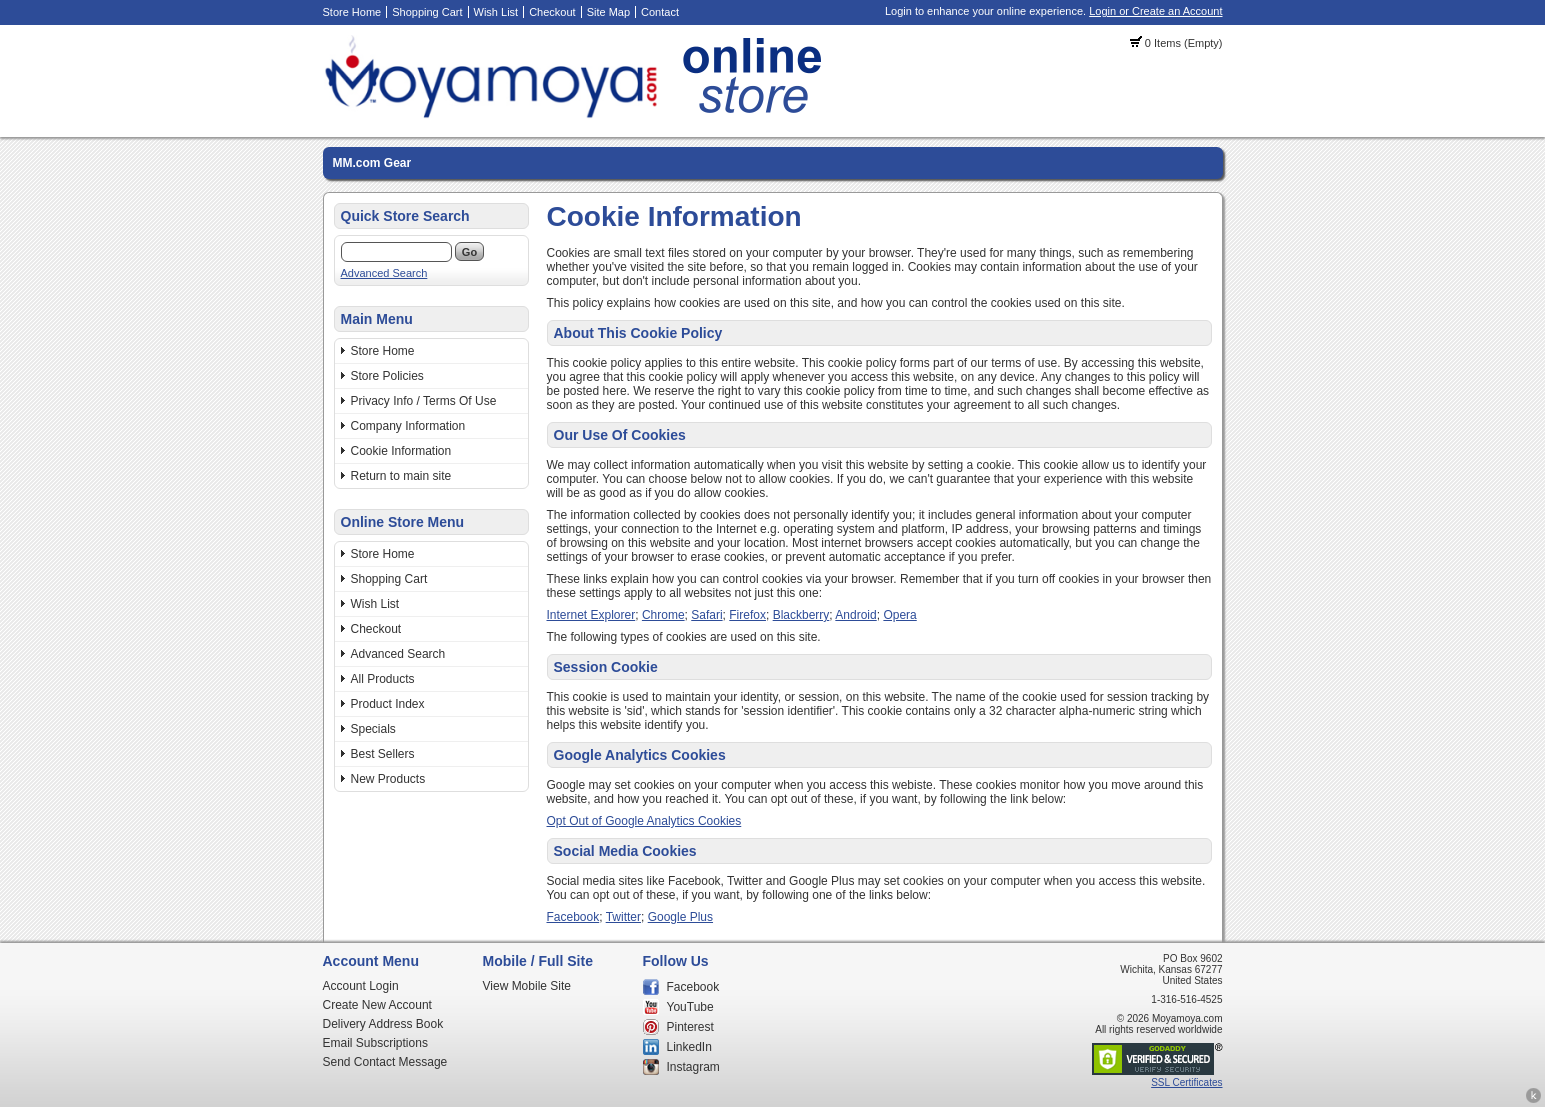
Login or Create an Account (1155, 11)
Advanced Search (384, 273)
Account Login (361, 986)
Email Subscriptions (375, 1043)
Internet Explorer (591, 615)
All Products (383, 679)
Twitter (623, 917)
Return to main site (401, 476)
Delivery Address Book (383, 1024)
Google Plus (680, 917)
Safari (706, 615)
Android (855, 615)
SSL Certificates (1186, 1082)
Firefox (747, 615)
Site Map (608, 12)
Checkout (552, 12)
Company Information (408, 426)
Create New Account (377, 1005)
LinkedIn (689, 1047)
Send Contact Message (385, 1062)
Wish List (496, 12)
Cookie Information (401, 451)
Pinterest (690, 1027)
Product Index (388, 704)
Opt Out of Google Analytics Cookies (644, 821)
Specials (373, 729)
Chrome (663, 615)
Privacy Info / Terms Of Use (424, 401)
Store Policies (387, 376)
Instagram (693, 1067)
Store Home (352, 12)
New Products (388, 779)
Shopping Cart (427, 12)
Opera (899, 615)
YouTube (690, 1007)
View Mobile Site (527, 986)
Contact (660, 12)
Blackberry (801, 615)
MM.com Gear (372, 163)
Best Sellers (383, 754)
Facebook (573, 917)
